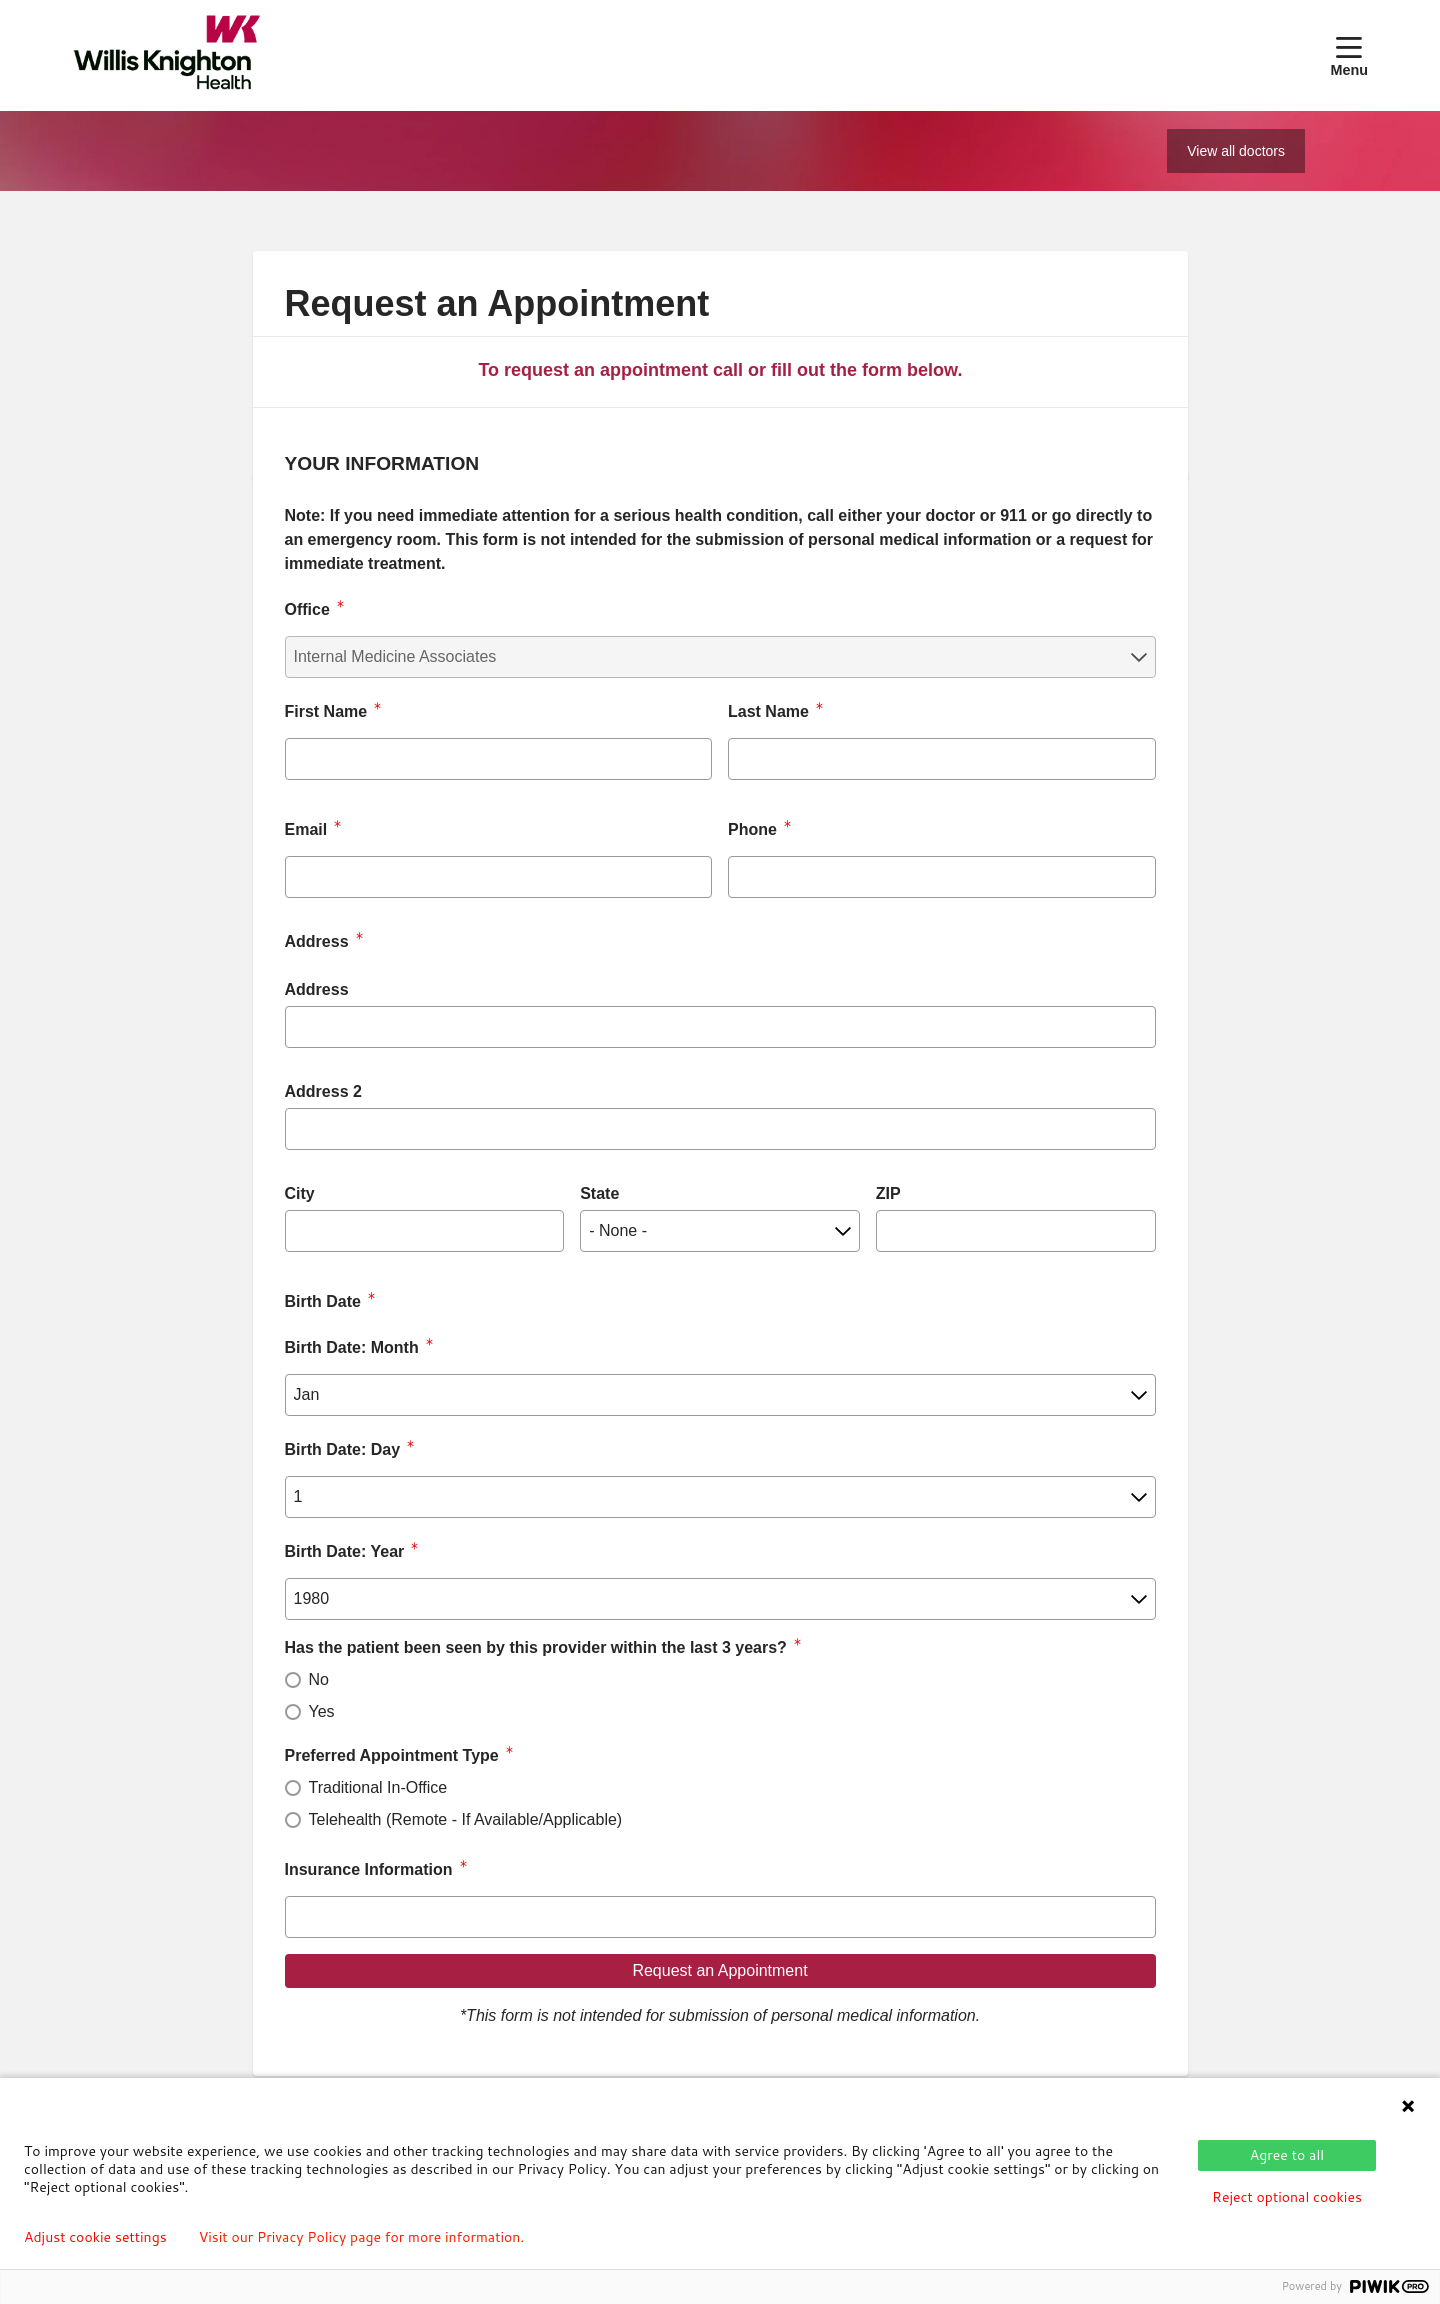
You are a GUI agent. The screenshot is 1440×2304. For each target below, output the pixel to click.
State (599, 1193)
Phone (752, 829)
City (300, 1193)
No (319, 1679)
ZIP (888, 1193)
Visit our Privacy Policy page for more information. (362, 2237)
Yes (322, 1711)
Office (307, 609)
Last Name (768, 711)
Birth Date (323, 1301)
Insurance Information (369, 1869)
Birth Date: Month (352, 1347)
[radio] (293, 1680)
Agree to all (1287, 2155)
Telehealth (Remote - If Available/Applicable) (466, 1819)
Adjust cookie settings (95, 2237)
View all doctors (1236, 151)
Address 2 (323, 1091)
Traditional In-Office (378, 1787)
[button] (1349, 55)
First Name (326, 711)
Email (306, 829)
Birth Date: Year (345, 1551)
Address (317, 989)
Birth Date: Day (343, 1449)
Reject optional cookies (1287, 2197)
